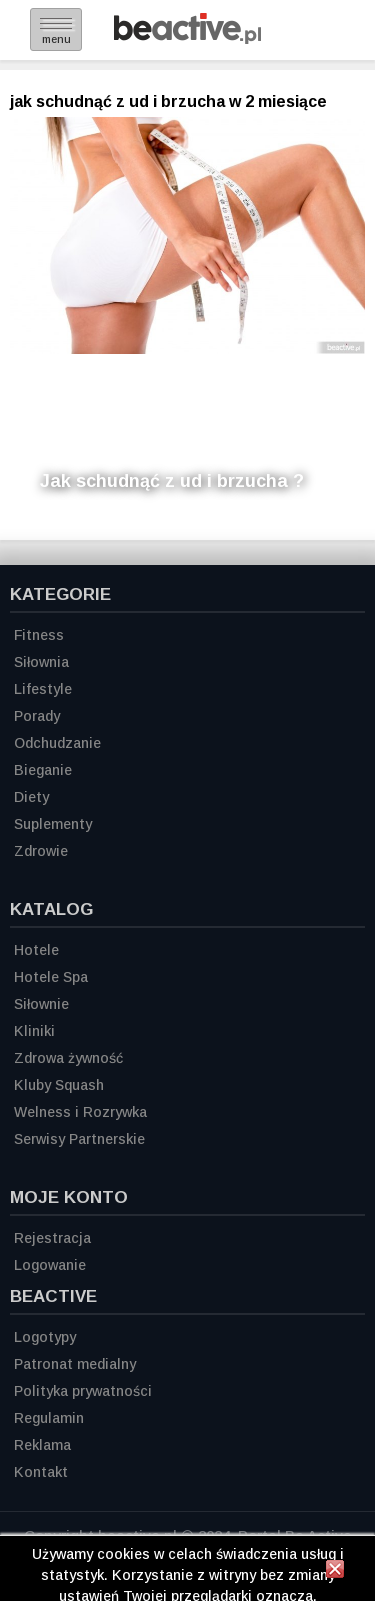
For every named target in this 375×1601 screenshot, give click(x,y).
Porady (37, 716)
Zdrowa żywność (68, 1058)
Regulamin (49, 1418)
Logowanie (50, 1265)
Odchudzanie (57, 743)
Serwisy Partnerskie (79, 1139)
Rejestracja (52, 1238)
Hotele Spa (51, 977)
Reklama (42, 1445)
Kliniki (34, 1031)
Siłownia (41, 662)
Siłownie (41, 1004)
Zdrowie (41, 851)
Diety (31, 797)
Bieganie (43, 770)
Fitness (39, 635)
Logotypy (45, 1337)
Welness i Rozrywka (80, 1112)
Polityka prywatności (83, 1391)
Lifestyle (43, 689)
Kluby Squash (59, 1085)
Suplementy (53, 824)
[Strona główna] (187, 38)
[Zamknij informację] (335, 1572)
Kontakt (41, 1472)
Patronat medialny (75, 1364)
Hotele (36, 950)
